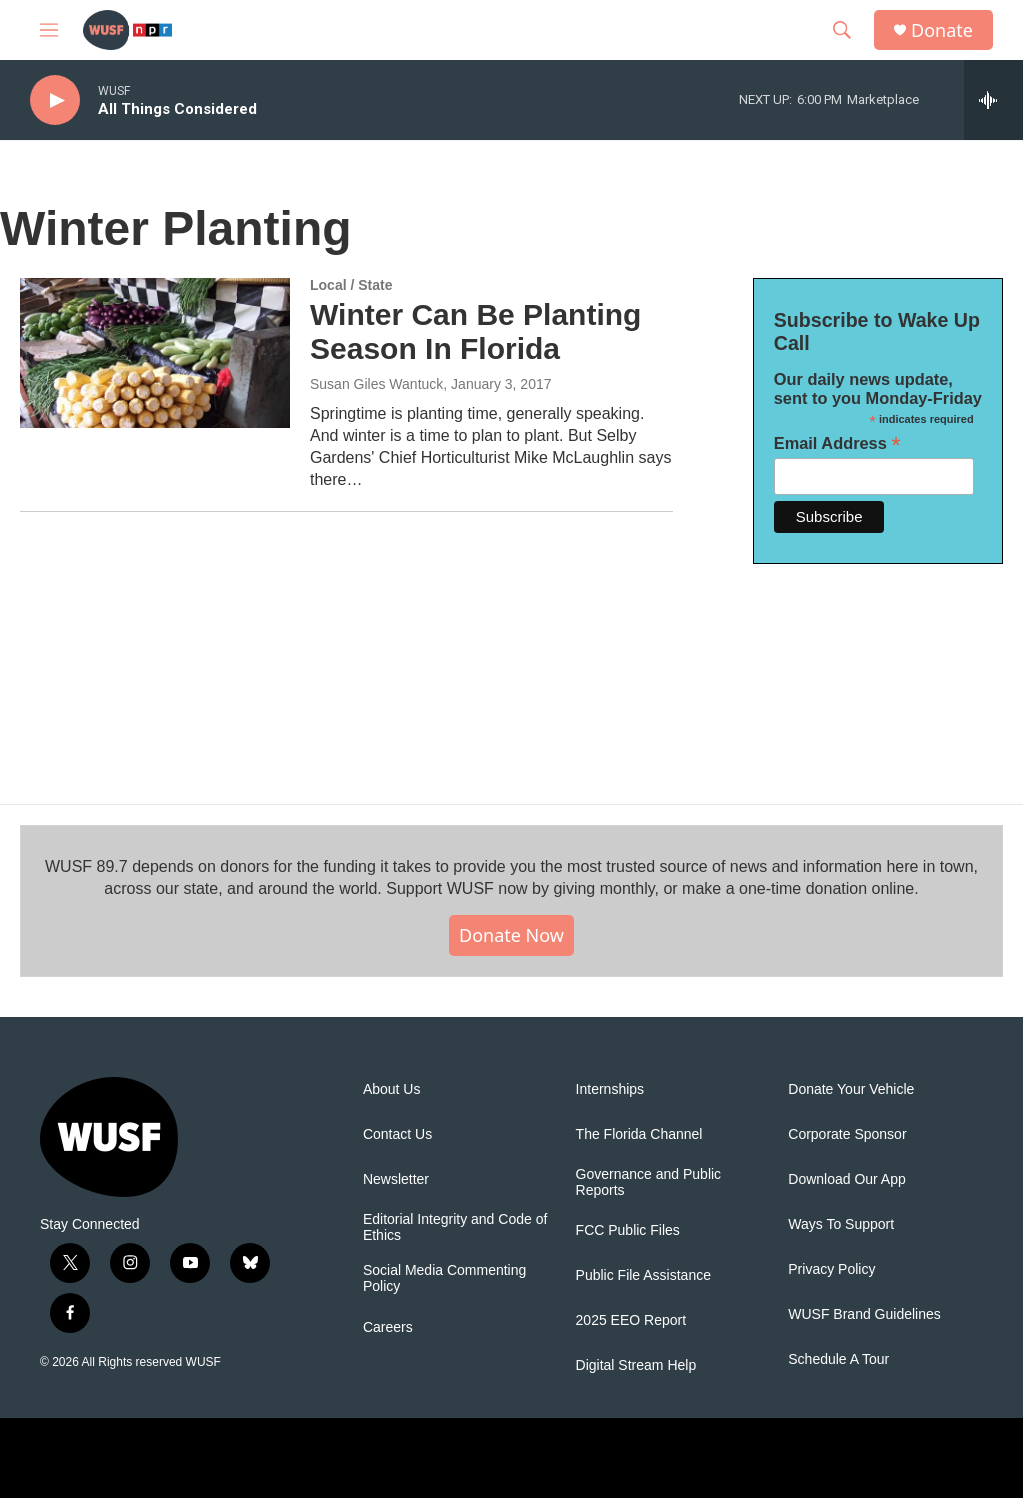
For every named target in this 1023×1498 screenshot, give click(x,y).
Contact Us (397, 1134)
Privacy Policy (831, 1269)
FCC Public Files (628, 1230)
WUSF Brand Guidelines (864, 1314)
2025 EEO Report (631, 1320)
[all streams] (993, 100)
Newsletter (396, 1179)
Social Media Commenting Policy (444, 1278)
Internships (610, 1089)
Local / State (351, 285)
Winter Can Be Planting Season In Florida (475, 332)
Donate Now (511, 935)
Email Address (837, 443)
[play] (55, 100)
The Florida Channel (639, 1134)
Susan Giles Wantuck (376, 384)
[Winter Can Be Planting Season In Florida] (155, 353)
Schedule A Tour (838, 1359)
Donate (942, 30)
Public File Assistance (643, 1275)
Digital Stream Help (636, 1365)
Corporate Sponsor (847, 1134)
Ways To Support (841, 1224)
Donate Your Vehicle (851, 1089)
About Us (392, 1089)
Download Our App (847, 1179)
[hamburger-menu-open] (49, 30)
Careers (388, 1327)
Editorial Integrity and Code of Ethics (455, 1227)
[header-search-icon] (842, 30)
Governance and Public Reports (649, 1182)
